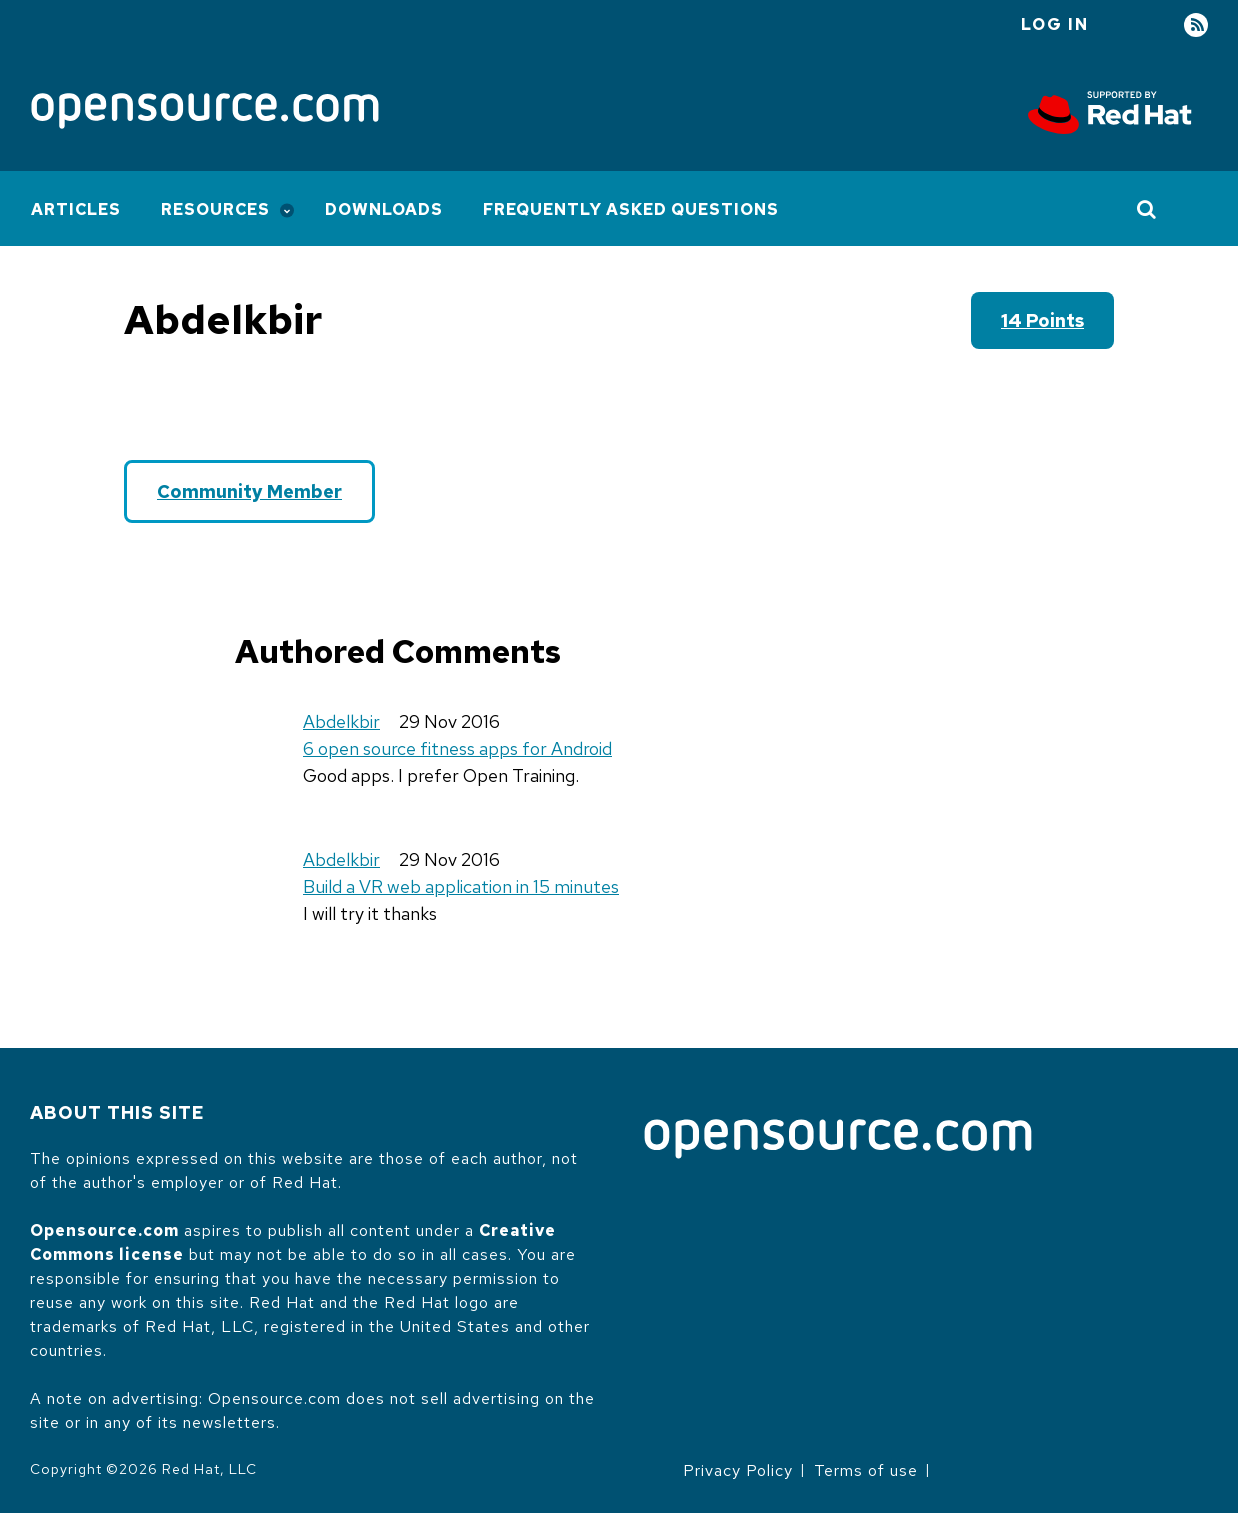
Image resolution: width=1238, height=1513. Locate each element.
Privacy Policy (738, 1470)
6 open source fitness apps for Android (457, 748)
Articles (76, 209)
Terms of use (866, 1470)
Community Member (249, 491)
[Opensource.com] (205, 112)
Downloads (384, 209)
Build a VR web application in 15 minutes (461, 886)
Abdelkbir (341, 721)
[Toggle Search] (1147, 209)
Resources (215, 209)
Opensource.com (104, 1230)
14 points (1042, 320)
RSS (1196, 25)
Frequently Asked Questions (631, 209)
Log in (1055, 24)
